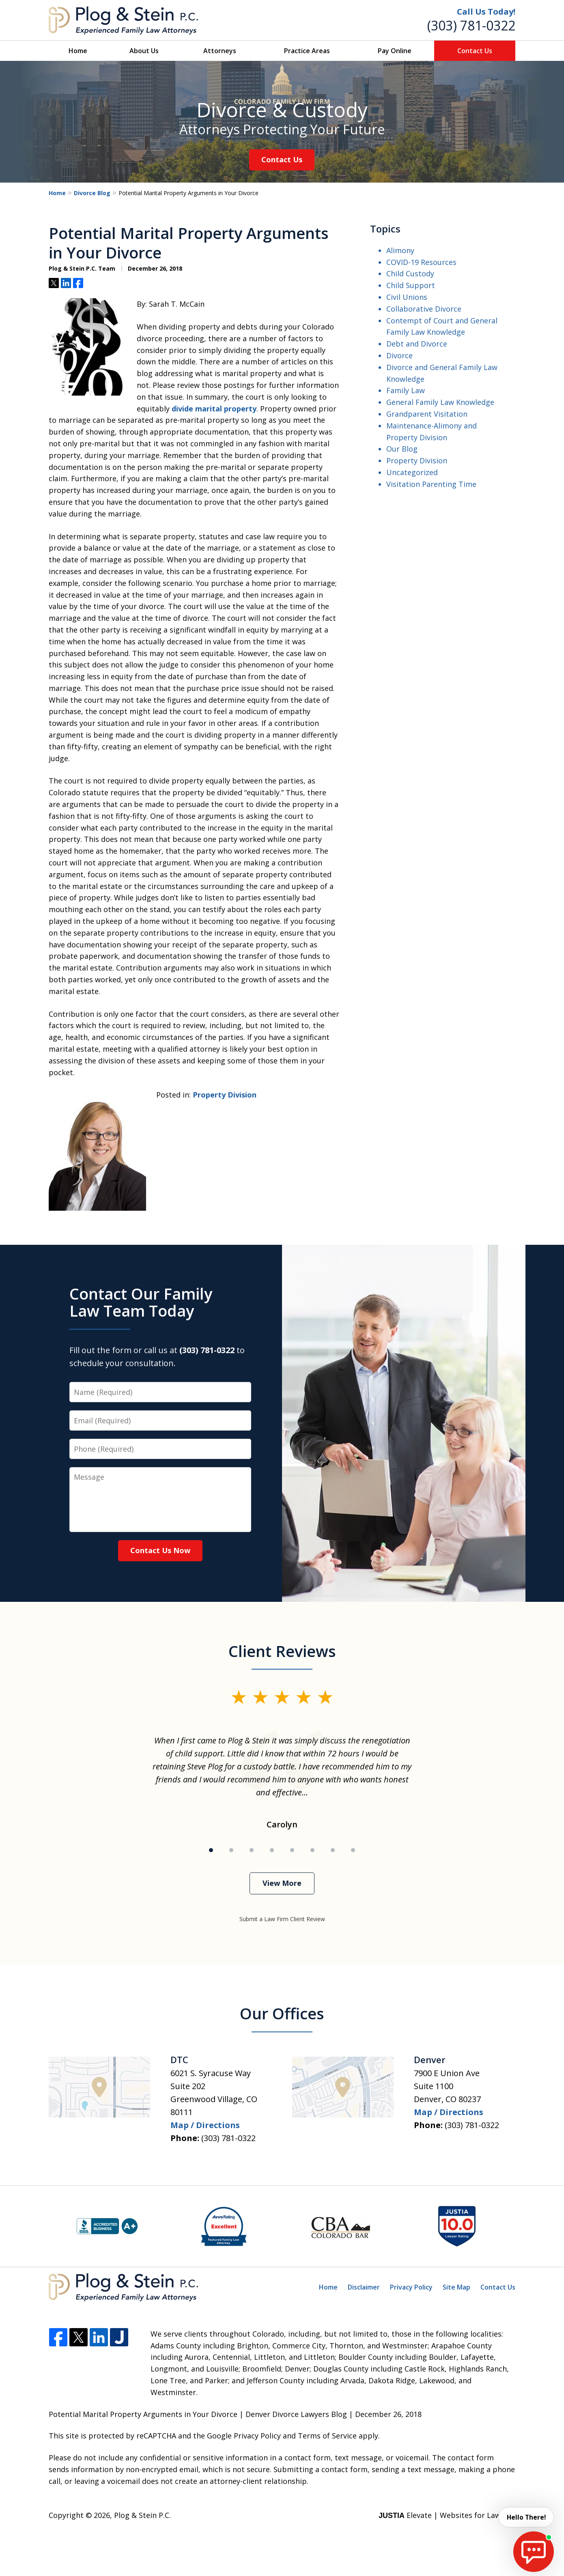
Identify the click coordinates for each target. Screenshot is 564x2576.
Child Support (410, 285)
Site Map (456, 2287)
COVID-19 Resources (421, 262)
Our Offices (282, 2013)
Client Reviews (282, 1650)
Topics (385, 228)
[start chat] (533, 2551)
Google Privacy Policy (244, 2435)
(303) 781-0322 (471, 25)
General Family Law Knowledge (440, 402)
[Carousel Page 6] (312, 1850)
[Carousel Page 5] (292, 1850)
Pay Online (394, 50)
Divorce (399, 355)
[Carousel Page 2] (231, 1850)
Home (78, 50)
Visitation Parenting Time (431, 484)
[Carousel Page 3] (251, 1850)
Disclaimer (364, 2287)
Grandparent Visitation (426, 414)
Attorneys (219, 50)
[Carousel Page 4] (272, 1850)
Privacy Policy (411, 2287)
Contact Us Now (160, 1550)
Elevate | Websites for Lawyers (447, 2515)
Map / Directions (205, 2125)
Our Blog (402, 449)
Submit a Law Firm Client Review (282, 1919)
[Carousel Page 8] (353, 1850)
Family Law (405, 390)
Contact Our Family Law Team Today (140, 1302)
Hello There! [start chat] (525, 2517)
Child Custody (410, 273)
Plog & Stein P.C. (142, 2515)
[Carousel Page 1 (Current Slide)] (211, 1850)
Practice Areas (307, 50)
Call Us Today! (486, 11)
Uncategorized (412, 472)
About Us (144, 50)
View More (282, 1883)
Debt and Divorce (416, 344)
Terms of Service (327, 2435)
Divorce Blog (92, 193)
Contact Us (474, 50)
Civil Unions (406, 297)
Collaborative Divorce (423, 309)
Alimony (400, 250)
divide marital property (214, 408)
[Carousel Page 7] (333, 1850)
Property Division (224, 1095)
